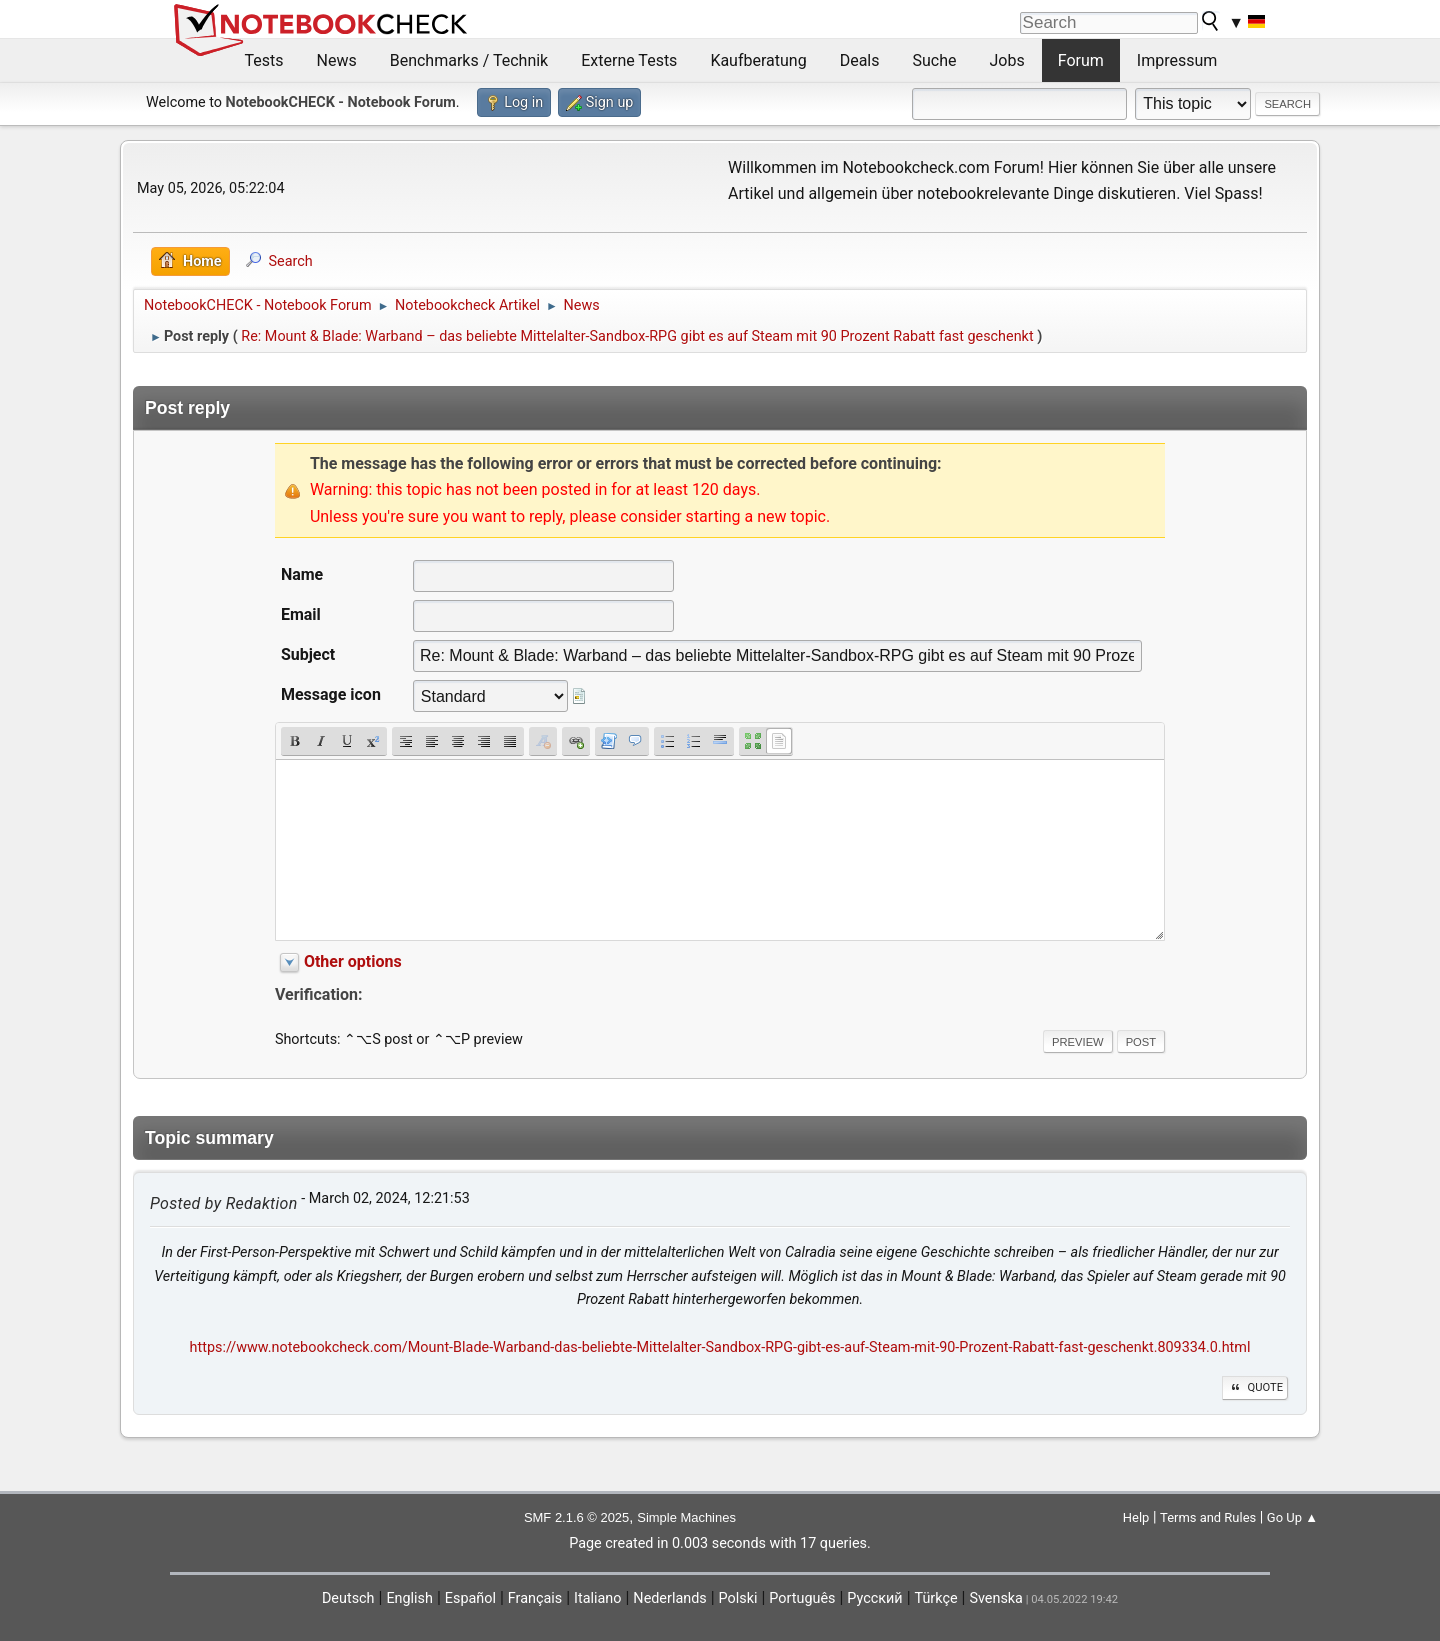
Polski (738, 1598)
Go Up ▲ (1292, 1517)
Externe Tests (629, 60)
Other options (353, 961)
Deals (860, 60)
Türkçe (936, 1598)
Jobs (1007, 60)
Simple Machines (686, 1517)
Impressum (1177, 60)
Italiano (597, 1598)
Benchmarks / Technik (469, 60)
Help (1136, 1517)
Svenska (996, 1598)
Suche (935, 60)
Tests (264, 60)
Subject (308, 654)
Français (535, 1598)
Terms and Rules (1208, 1517)
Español (470, 1598)
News (337, 60)
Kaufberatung (758, 60)
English (409, 1598)
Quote (1255, 1387)
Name (302, 574)
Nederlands (669, 1598)
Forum (1081, 60)
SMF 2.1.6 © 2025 (576, 1517)
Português (802, 1598)
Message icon (331, 694)
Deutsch (348, 1598)
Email (301, 614)
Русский (874, 1598)
